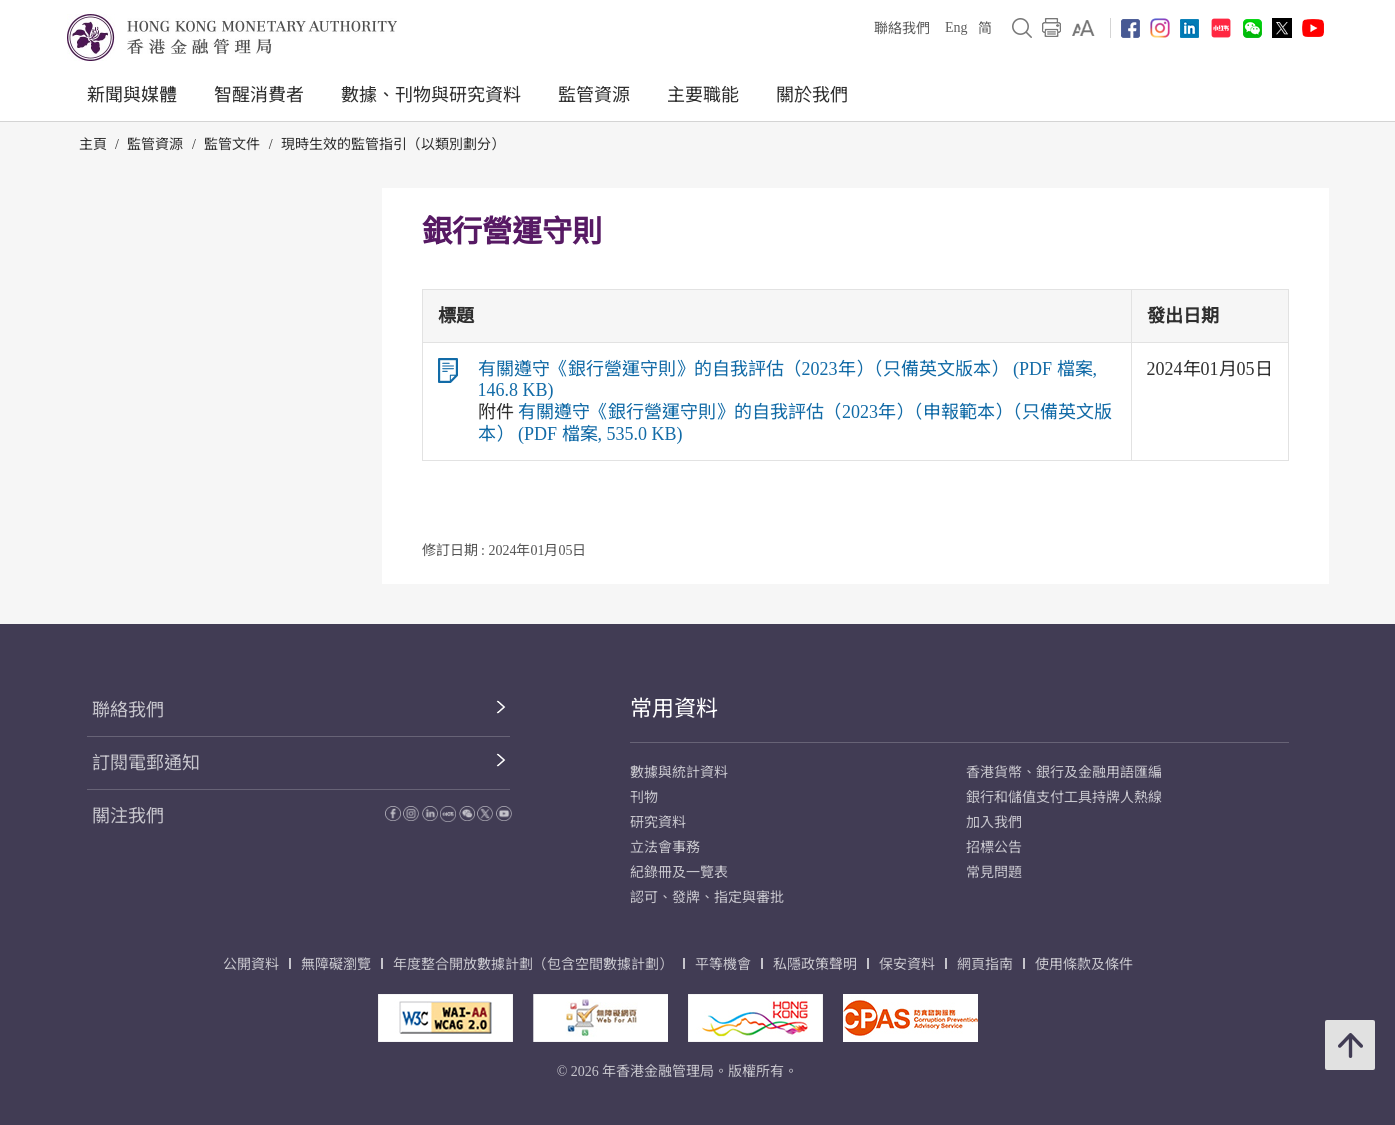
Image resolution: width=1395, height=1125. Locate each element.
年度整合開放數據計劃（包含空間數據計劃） (533, 964)
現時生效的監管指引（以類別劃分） (393, 144)
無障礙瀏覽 (336, 964)
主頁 (93, 144)
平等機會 (723, 964)
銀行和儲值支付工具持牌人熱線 (1064, 797)
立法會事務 (665, 847)
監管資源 (594, 95)
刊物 (644, 797)
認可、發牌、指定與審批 (707, 897)
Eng (956, 27)
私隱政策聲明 (815, 964)
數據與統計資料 (679, 772)
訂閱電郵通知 (146, 763)
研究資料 (658, 822)
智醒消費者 (259, 95)
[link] (1083, 28)
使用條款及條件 (1084, 964)
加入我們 (994, 822)
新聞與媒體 (132, 95)
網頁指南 (985, 964)
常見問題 (994, 872)
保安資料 (907, 964)
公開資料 (251, 964)
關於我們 (812, 95)
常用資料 (674, 708)
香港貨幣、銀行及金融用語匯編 (1064, 772)
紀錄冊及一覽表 (679, 872)
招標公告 (994, 847)
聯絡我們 (902, 28)
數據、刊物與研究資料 (431, 95)
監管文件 (232, 144)
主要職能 (703, 95)
